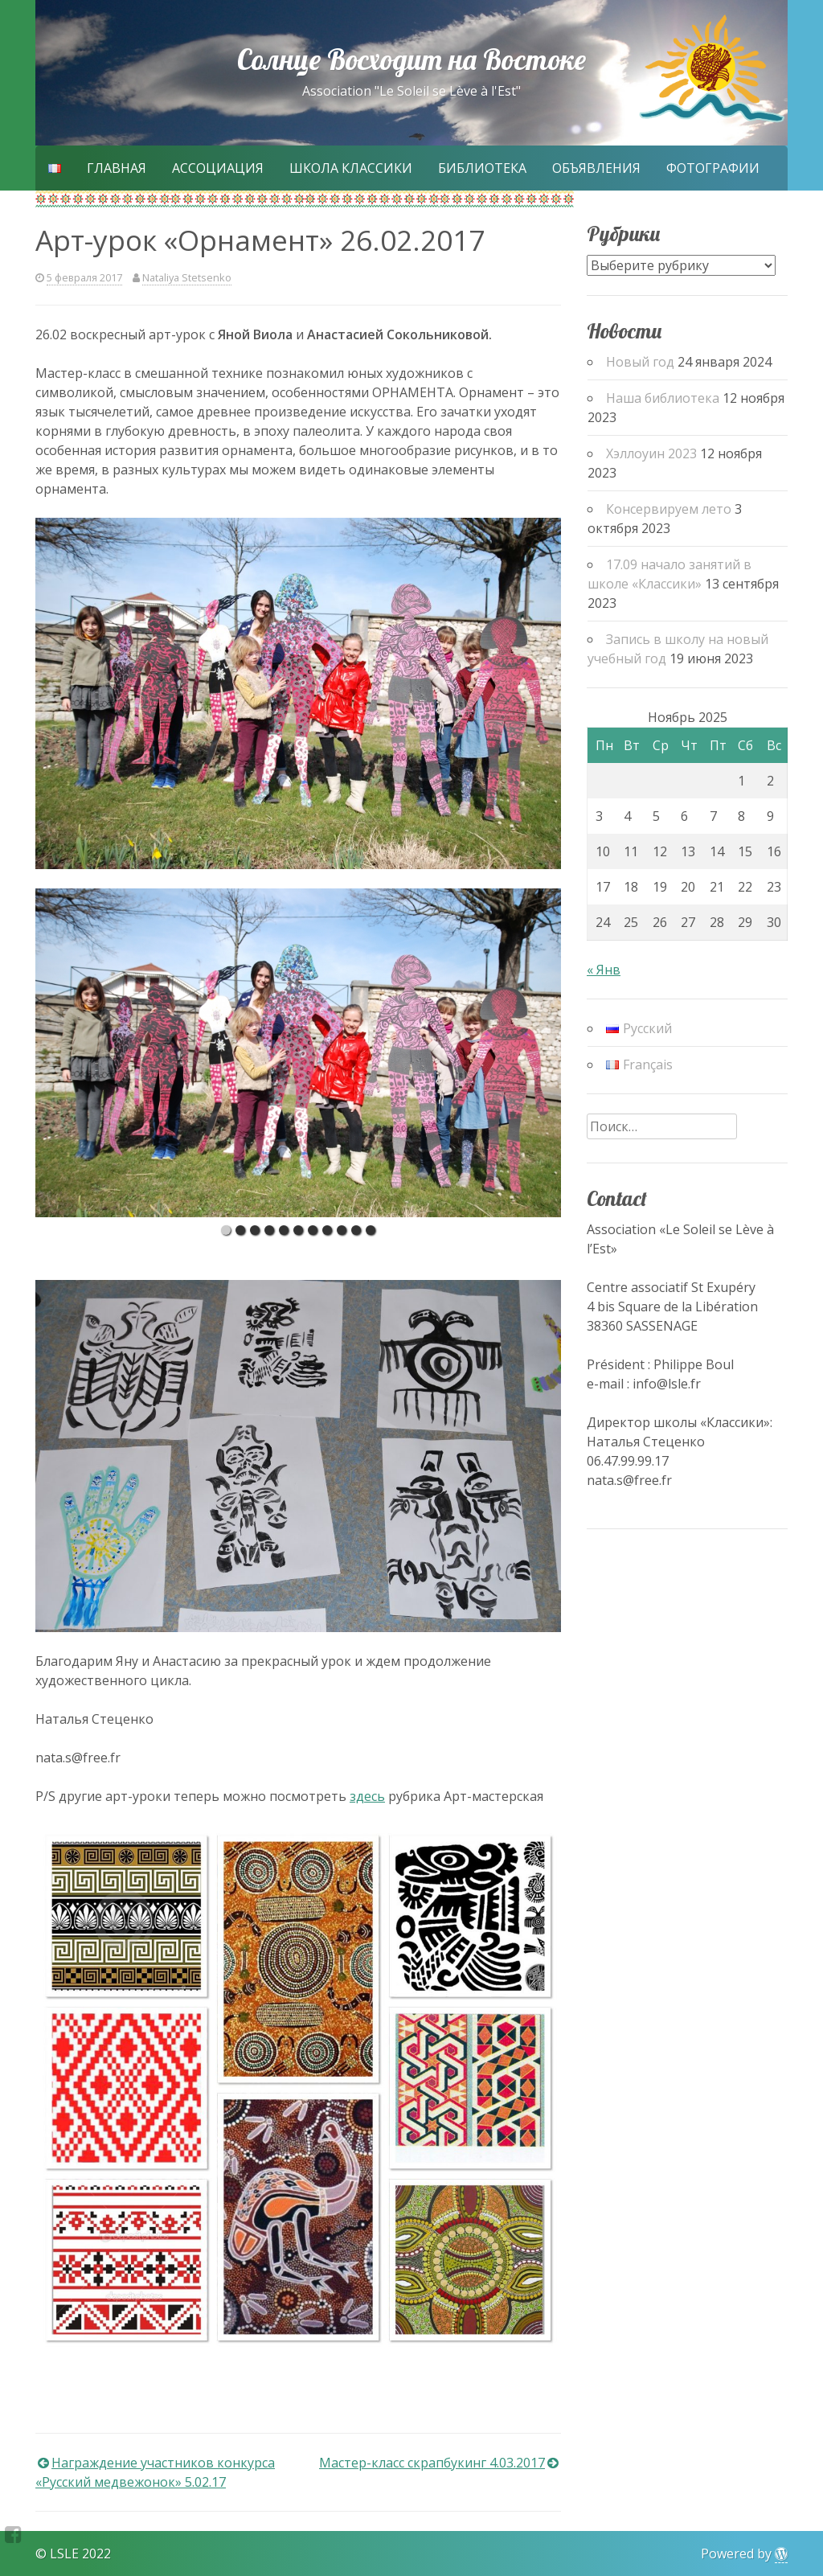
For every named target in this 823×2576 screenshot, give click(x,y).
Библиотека (482, 168)
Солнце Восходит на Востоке (411, 59)
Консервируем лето (668, 509)
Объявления (596, 168)
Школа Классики (350, 168)
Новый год (640, 362)
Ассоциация (218, 168)
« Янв (603, 969)
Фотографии (713, 168)
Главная (116, 168)
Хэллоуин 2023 (651, 453)
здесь (367, 1796)
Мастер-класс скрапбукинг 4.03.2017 (432, 2462)
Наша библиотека (662, 398)
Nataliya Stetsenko (186, 277)
